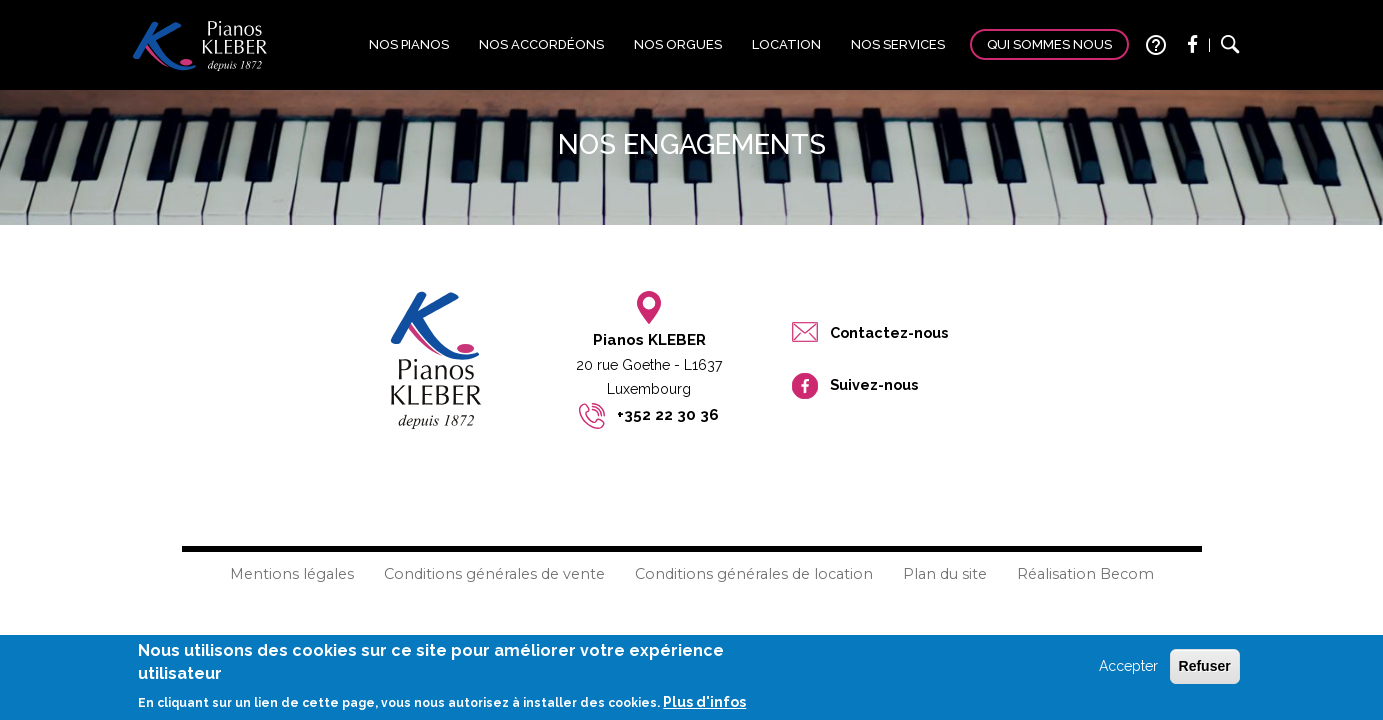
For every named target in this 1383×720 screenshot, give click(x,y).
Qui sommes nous (1049, 44)
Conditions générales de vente (494, 574)
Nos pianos (409, 44)
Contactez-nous (889, 332)
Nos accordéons (541, 44)
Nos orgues (678, 44)
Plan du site (945, 574)
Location (786, 44)
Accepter (1128, 670)
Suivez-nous (874, 384)
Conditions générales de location (754, 574)
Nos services (898, 44)
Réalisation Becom (1085, 574)
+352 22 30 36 (668, 415)
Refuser (1205, 670)
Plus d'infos (704, 705)
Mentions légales (292, 574)
